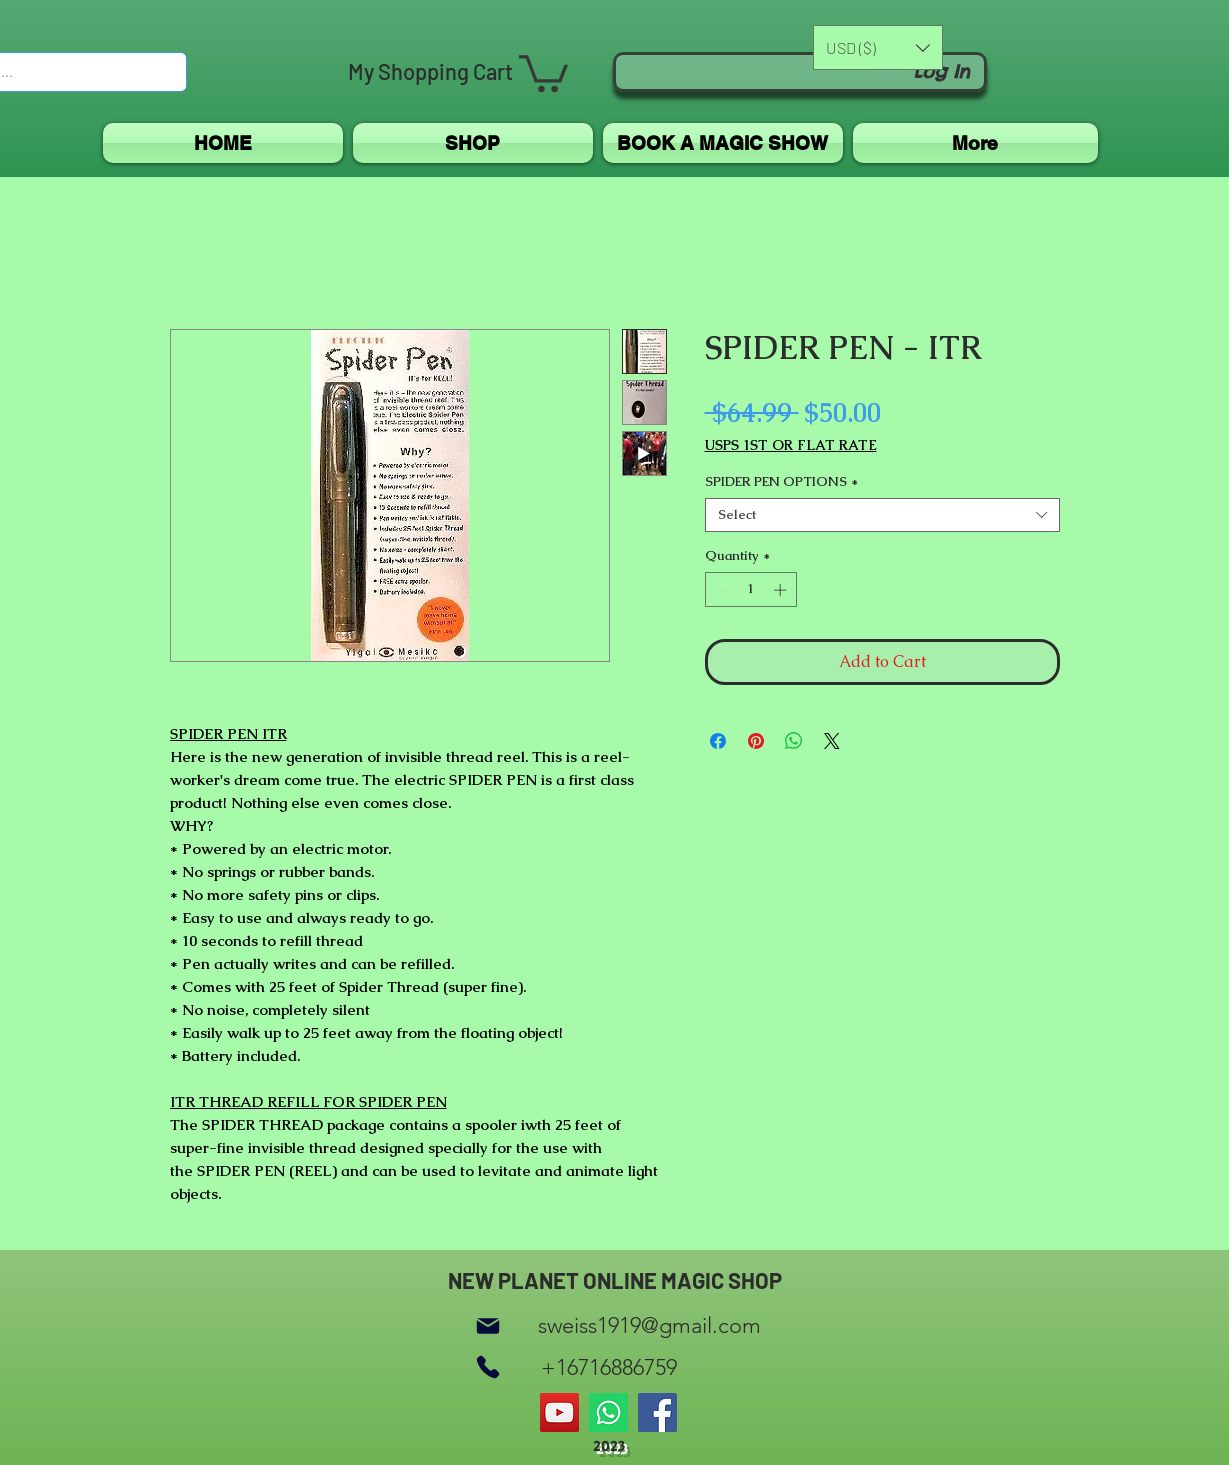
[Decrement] (720, 590)
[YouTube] (559, 1412)
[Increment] (782, 590)
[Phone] (488, 1367)
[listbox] (878, 47)
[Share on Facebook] (718, 741)
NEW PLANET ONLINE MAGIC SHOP (615, 1280)
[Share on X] (832, 741)
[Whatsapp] (608, 1412)
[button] (543, 71)
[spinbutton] (750, 590)
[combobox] (882, 515)
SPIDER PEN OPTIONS (781, 482)
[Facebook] (657, 1412)
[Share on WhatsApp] (794, 741)
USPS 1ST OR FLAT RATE (791, 445)
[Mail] (488, 1325)
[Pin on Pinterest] (756, 741)
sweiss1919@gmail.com (649, 1325)
